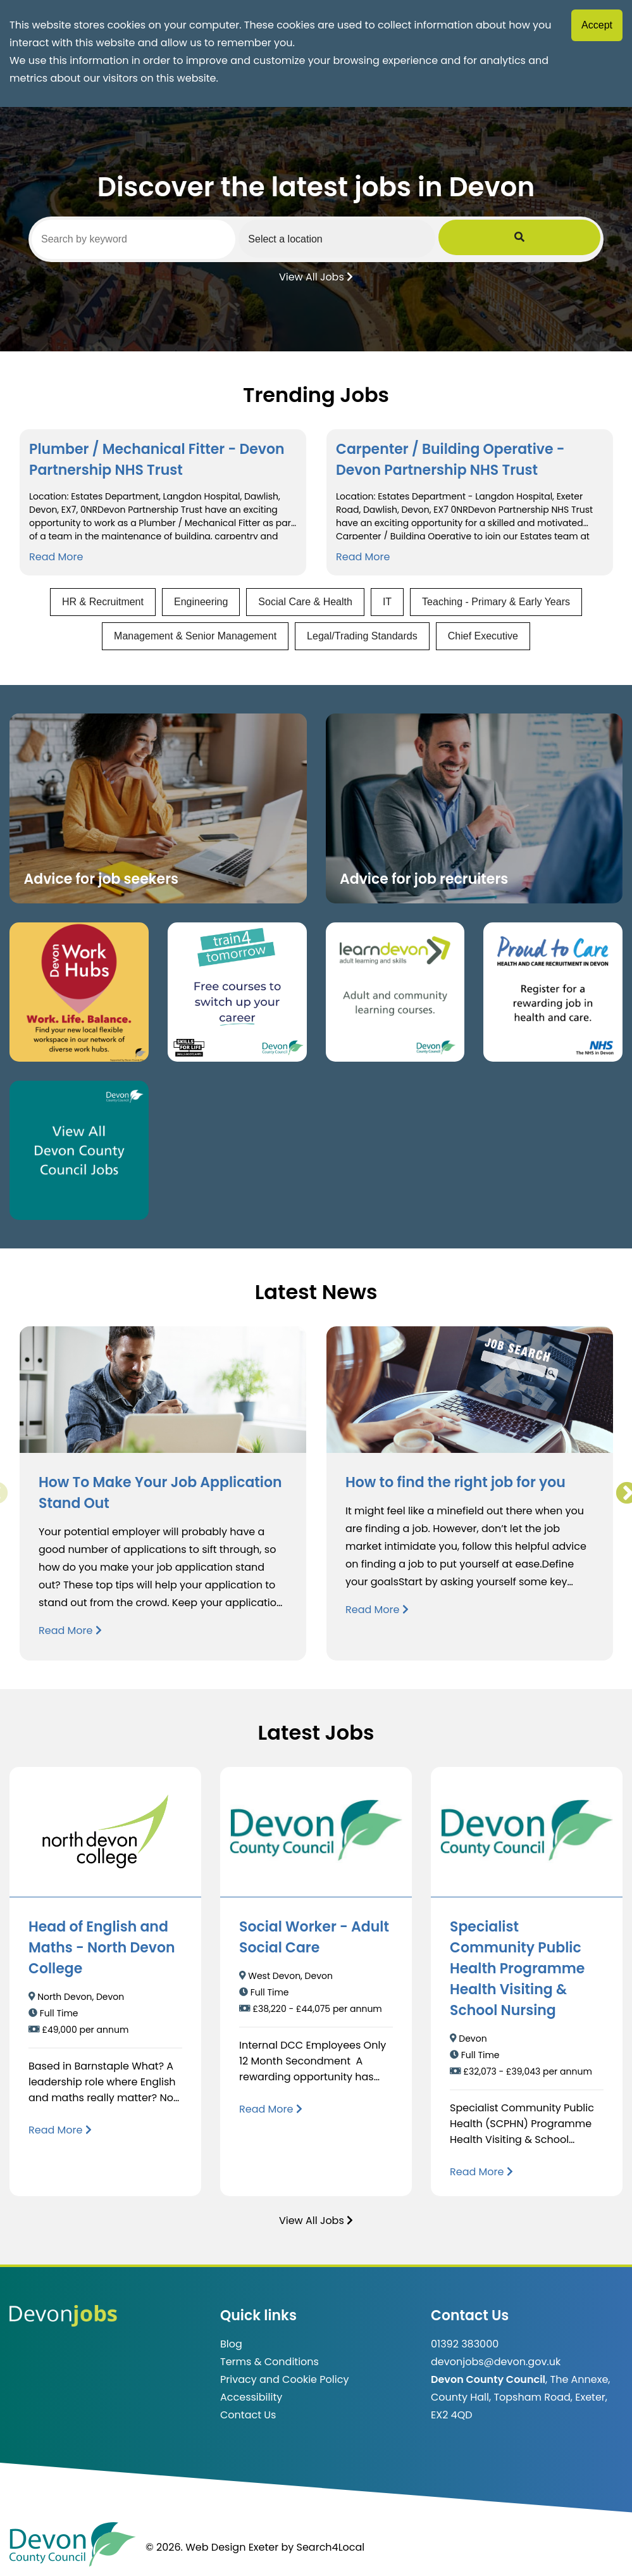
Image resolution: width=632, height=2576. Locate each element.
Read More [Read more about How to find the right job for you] (377, 1609)
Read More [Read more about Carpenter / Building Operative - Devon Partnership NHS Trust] (363, 557)
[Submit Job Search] (583, 239)
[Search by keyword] (166, 239)
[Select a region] (433, 239)
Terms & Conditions (269, 2361)
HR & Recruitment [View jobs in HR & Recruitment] (103, 601)
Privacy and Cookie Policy (284, 2379)
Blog (231, 2344)
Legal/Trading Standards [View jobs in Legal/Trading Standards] (362, 636)
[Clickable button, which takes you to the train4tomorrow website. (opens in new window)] (237, 992)
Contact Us (248, 2415)
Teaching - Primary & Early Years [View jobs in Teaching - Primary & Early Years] (496, 601)
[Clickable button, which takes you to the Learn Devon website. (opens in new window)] (395, 992)
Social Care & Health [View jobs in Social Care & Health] (305, 601)
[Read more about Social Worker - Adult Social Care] (270, 2109)
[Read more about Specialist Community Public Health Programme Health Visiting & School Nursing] (481, 2171)
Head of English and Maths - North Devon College (101, 1947)
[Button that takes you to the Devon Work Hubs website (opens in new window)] (79, 992)
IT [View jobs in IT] (387, 601)
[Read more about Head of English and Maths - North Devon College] (60, 2130)
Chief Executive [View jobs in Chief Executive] (483, 636)
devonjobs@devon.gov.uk (496, 2361)
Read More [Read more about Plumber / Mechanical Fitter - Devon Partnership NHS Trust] (56, 557)
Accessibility (251, 2397)
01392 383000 (465, 2344)
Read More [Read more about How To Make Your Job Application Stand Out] (70, 1630)
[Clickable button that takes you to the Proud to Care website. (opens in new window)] (553, 992)
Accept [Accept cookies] (596, 25)
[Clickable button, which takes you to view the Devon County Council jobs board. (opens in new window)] (79, 1150)
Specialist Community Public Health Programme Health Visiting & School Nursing (517, 1968)
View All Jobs (316, 276)
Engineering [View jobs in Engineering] (201, 601)
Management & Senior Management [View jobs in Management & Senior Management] (195, 636)
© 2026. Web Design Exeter (212, 2547)
